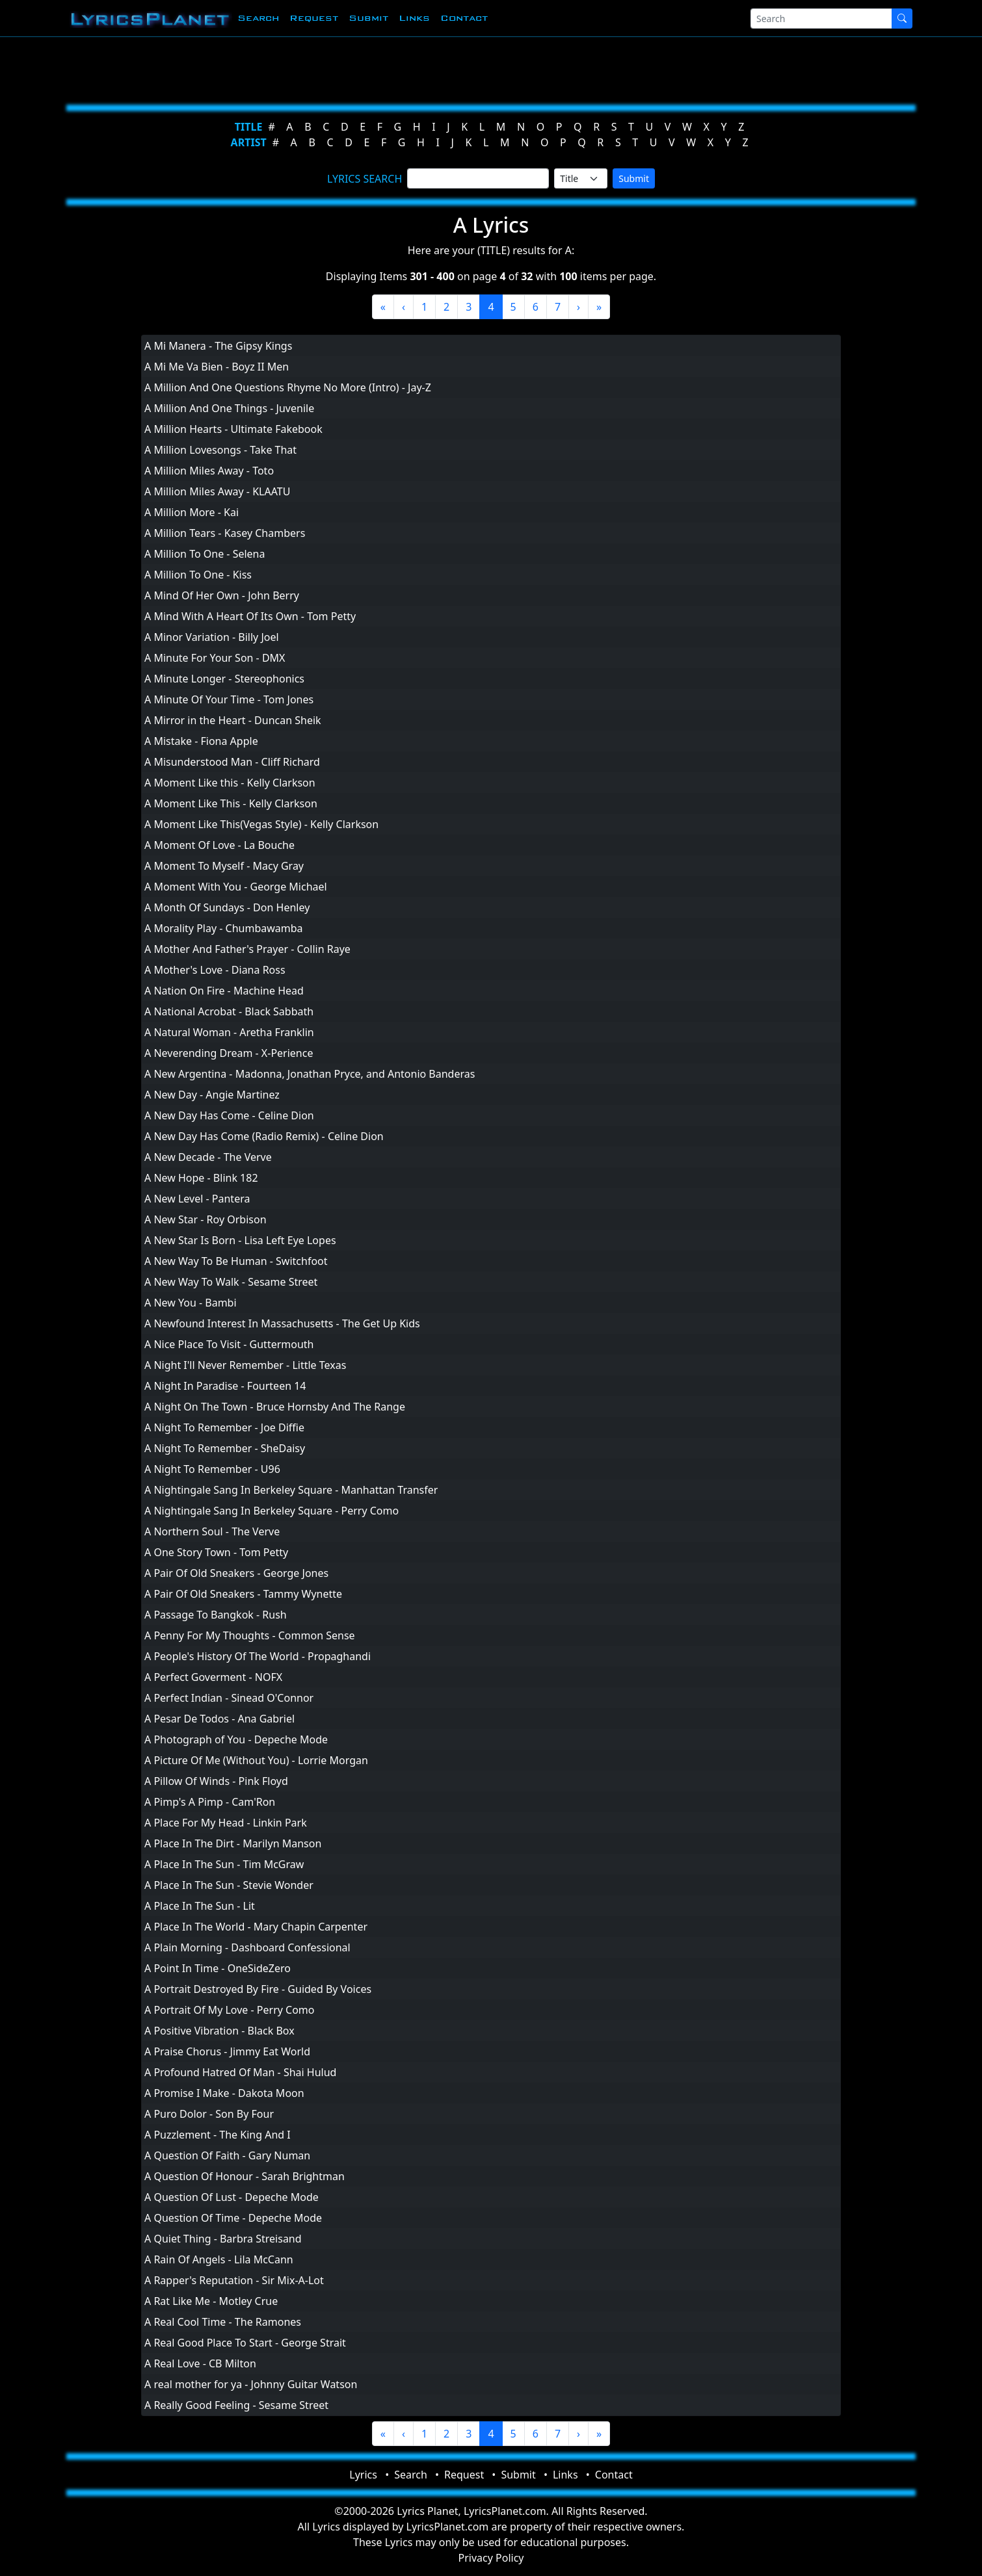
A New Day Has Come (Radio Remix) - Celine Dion (264, 1136)
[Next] (578, 306)
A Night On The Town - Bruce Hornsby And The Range (274, 1406)
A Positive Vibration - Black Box (219, 2030)
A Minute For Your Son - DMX (214, 658)
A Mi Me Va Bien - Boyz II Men (216, 366)
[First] (383, 306)
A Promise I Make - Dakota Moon (224, 2093)
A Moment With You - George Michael (235, 886)
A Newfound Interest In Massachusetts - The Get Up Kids (282, 1323)
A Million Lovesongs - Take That (220, 450)
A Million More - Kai (191, 512)
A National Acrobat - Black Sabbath (228, 1011)
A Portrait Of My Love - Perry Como (229, 2010)
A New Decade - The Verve (208, 1157)
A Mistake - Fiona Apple (201, 741)
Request (313, 17)
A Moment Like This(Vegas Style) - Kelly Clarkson (261, 824)
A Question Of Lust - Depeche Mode (231, 2197)
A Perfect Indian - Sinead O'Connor (228, 1698)
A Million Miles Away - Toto (209, 470)
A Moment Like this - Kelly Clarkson (229, 782)
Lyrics (363, 2474)
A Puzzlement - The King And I (217, 2134)
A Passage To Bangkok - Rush (215, 1614)
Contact (464, 17)
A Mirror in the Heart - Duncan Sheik (232, 720)
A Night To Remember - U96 (212, 1469)
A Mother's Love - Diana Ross (214, 970)
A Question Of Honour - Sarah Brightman (244, 2176)
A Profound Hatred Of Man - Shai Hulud (240, 2072)
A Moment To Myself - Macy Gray (224, 866)
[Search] (821, 18)
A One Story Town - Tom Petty (216, 1552)
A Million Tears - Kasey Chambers (224, 533)
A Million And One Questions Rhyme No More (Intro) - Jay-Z (287, 387)
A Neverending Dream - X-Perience (228, 1053)
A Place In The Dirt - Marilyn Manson (232, 1843)
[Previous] (403, 306)
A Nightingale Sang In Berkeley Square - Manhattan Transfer (291, 1490)
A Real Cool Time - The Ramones (222, 2322)
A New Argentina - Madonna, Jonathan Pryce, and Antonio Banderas (309, 1074)
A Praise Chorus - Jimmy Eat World (227, 2051)
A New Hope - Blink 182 (201, 1178)
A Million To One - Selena (204, 554)
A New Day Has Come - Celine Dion (229, 1115)
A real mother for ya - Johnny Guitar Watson (250, 2384)
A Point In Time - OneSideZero (217, 1968)
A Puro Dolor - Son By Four (209, 2114)
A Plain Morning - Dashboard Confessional (247, 1947)
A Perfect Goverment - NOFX (213, 1677)
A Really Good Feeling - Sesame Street (236, 2405)
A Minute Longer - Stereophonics (224, 678)
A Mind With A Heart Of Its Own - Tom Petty (250, 616)
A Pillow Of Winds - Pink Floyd (216, 1781)
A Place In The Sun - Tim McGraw (224, 1864)
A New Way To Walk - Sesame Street (230, 1282)
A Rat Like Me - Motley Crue (211, 2301)
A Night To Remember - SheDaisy (224, 1448)
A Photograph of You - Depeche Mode (236, 1739)
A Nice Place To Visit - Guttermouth (228, 1344)
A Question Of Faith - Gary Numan (227, 2155)
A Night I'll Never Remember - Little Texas (245, 1365)
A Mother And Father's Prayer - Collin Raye (247, 949)
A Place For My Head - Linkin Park (225, 1822)
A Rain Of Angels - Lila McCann (218, 2259)
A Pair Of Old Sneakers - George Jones (236, 1573)
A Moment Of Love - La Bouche (219, 845)
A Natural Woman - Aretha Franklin (229, 1032)
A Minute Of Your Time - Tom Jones (228, 699)
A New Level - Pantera (197, 1198)
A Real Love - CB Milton (200, 2363)
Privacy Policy (491, 2558)
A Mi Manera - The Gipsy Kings (218, 346)
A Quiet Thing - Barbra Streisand (223, 2238)
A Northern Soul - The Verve (212, 1531)
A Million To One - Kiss (198, 574)
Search (258, 17)
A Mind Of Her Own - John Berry (221, 595)
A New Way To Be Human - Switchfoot (236, 1261)
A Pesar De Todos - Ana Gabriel (219, 1718)
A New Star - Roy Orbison (205, 1219)
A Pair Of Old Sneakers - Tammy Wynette (243, 1594)
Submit (368, 17)
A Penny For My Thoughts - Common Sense (249, 1635)
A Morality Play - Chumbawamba (223, 928)
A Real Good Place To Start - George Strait (245, 2342)
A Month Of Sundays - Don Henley (227, 907)
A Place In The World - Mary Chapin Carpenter (255, 1926)
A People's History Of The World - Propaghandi (257, 1656)
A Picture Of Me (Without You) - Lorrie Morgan (256, 1760)
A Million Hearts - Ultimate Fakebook (233, 429)
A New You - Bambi (190, 1302)
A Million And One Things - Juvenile (229, 408)
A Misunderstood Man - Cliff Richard (232, 762)
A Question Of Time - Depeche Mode (233, 2218)
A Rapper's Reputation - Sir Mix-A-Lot (234, 2280)
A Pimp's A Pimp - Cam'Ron (209, 1802)
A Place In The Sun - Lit (199, 1906)
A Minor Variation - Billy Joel (211, 637)
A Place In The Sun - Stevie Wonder (228, 1885)
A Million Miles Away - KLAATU (217, 491)
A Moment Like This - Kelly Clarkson (230, 803)
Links (414, 17)
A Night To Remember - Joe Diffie (224, 1427)
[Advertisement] (427, 68)
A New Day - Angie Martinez (212, 1094)
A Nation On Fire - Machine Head (224, 990)
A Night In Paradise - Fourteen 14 (225, 1386)
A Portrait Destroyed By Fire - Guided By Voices (257, 1989)
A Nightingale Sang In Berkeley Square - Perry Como (271, 1510)
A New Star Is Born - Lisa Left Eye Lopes (240, 1240)
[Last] (599, 306)
